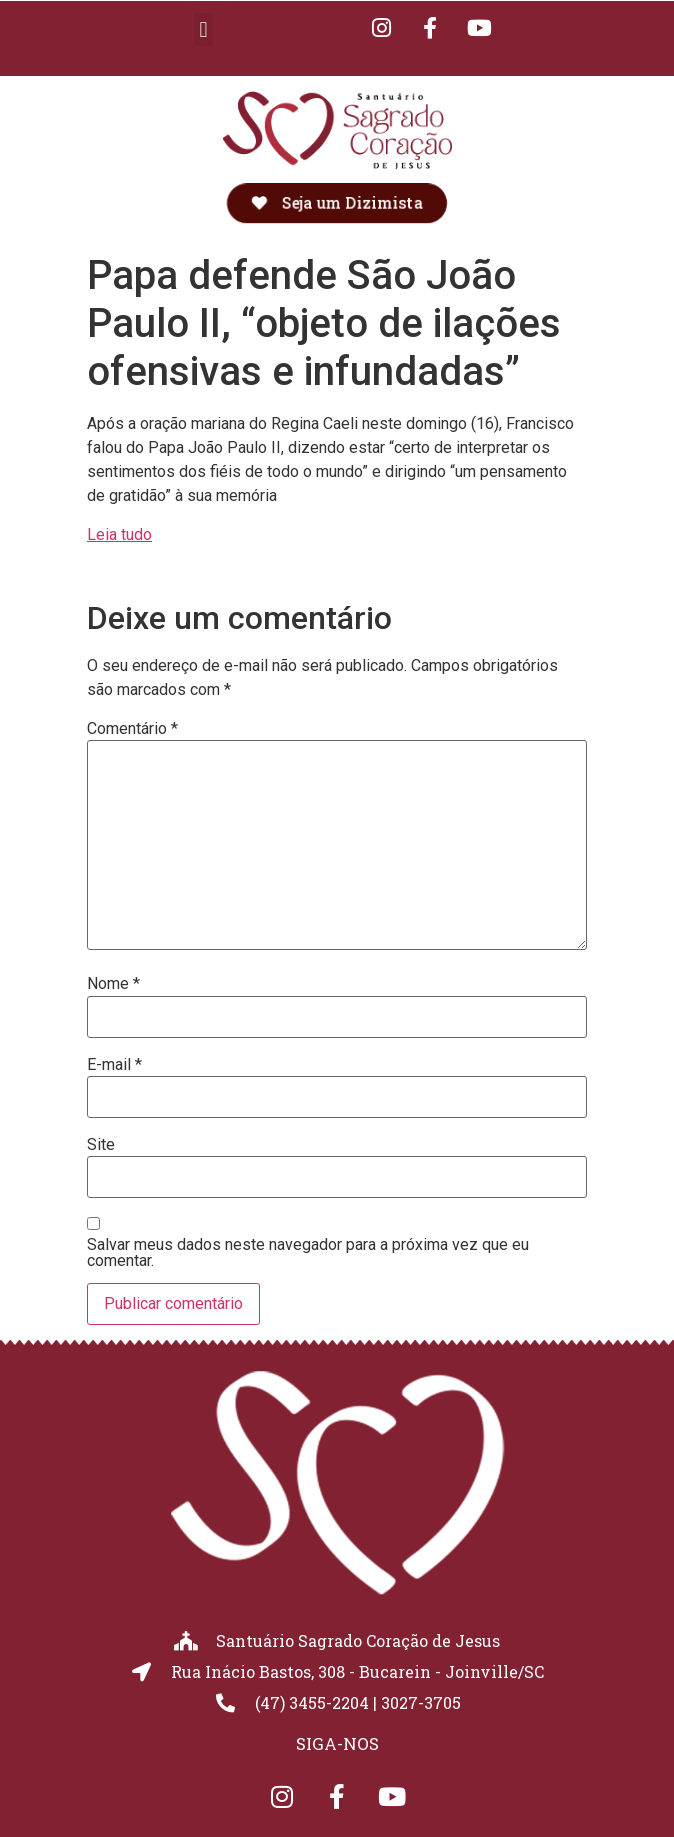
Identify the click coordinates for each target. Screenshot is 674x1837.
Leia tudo (119, 534)
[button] (203, 29)
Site (101, 1145)
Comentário (132, 729)
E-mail (114, 1065)
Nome (113, 984)
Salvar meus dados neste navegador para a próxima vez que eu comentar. (308, 1253)
